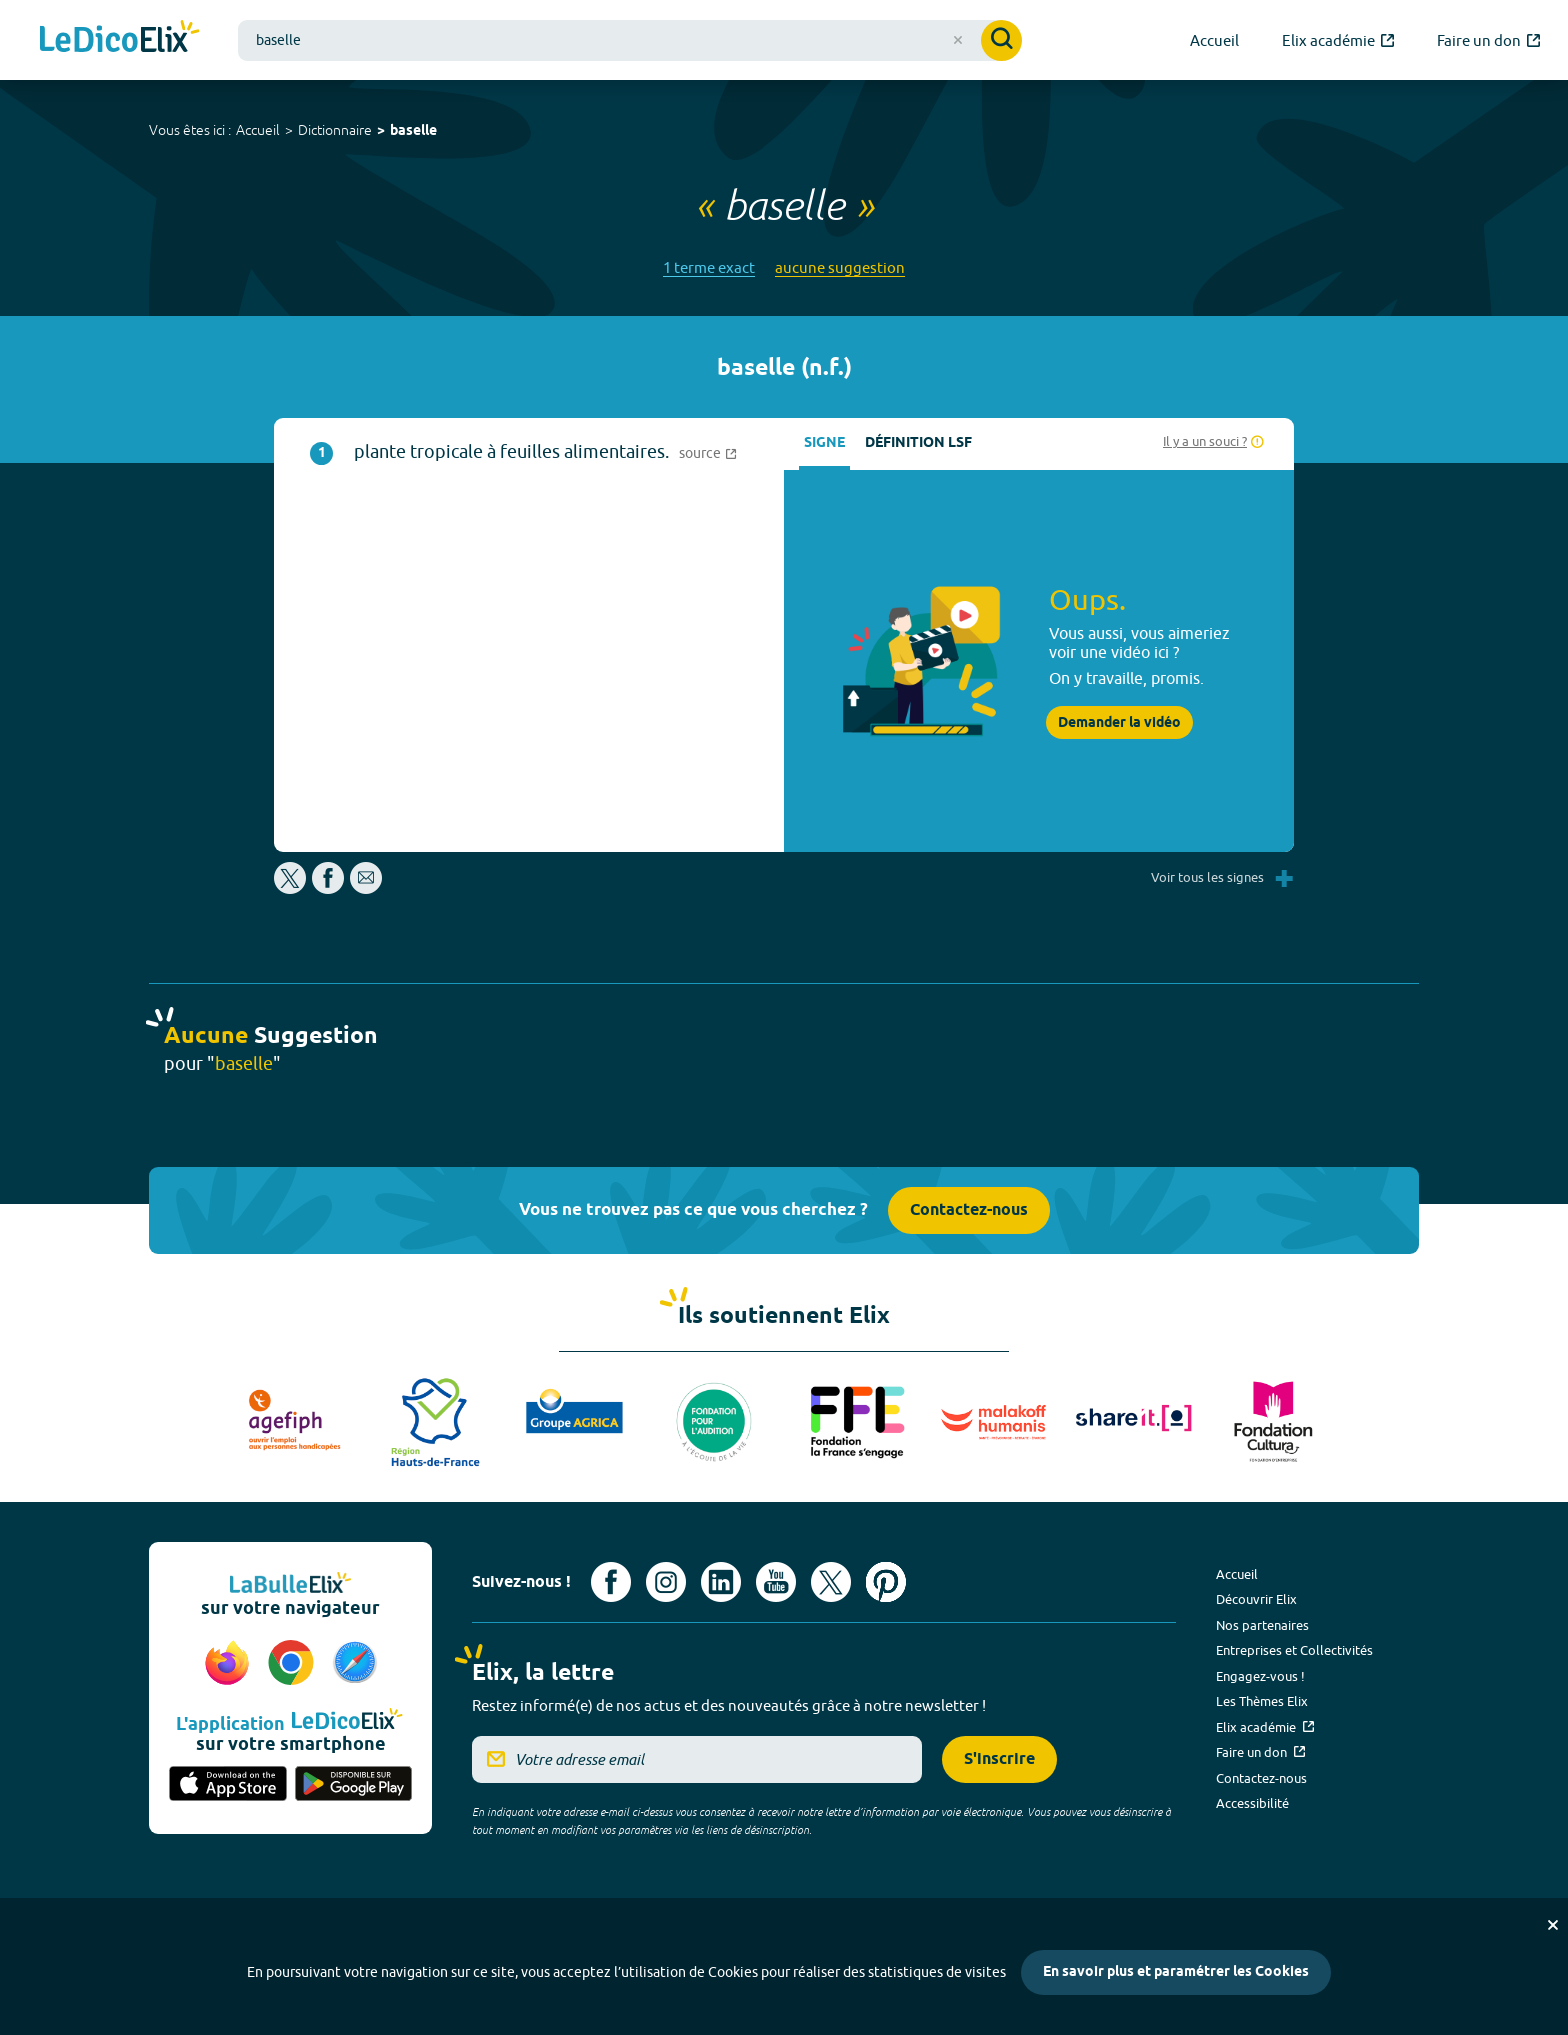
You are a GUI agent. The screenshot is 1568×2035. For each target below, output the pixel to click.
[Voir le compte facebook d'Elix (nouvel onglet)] (611, 1582)
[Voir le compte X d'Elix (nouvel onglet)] (831, 1582)
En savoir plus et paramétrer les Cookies (1176, 1972)
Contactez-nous (969, 1210)
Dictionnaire (335, 130)
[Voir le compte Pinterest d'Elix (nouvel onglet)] (886, 1582)
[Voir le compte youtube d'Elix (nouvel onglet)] (776, 1582)
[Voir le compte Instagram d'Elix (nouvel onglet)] (666, 1582)
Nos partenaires (1262, 1625)
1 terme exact (709, 267)
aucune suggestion (840, 267)
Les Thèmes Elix (1262, 1701)
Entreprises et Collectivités (1294, 1650)
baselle (413, 131)
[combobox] (630, 40)
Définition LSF (918, 443)
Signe (824, 443)
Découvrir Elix (1256, 1599)
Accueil (258, 130)
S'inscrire (999, 1759)
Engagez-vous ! (1260, 1676)
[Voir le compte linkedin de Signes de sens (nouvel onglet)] (721, 1582)
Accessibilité (1252, 1803)
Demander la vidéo (1119, 723)
